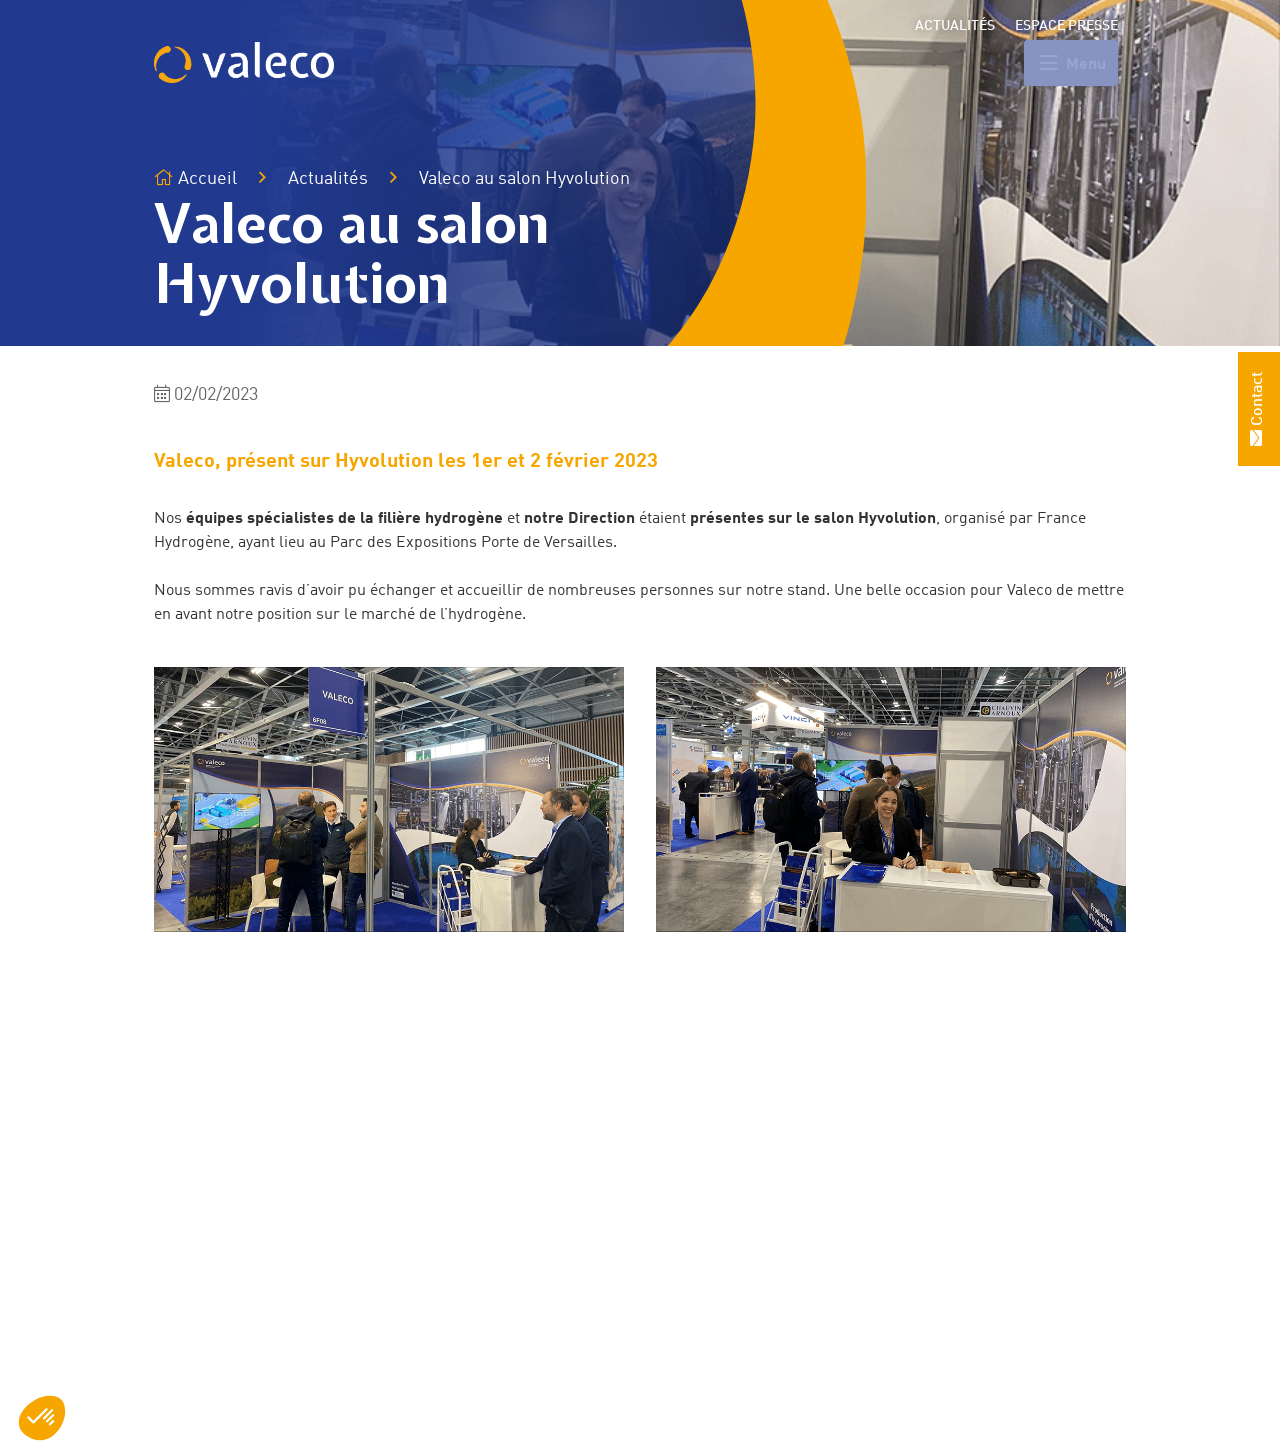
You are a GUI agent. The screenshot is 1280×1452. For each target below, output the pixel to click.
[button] (42, 1418)
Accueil (195, 178)
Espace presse (1066, 26)
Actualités (955, 26)
